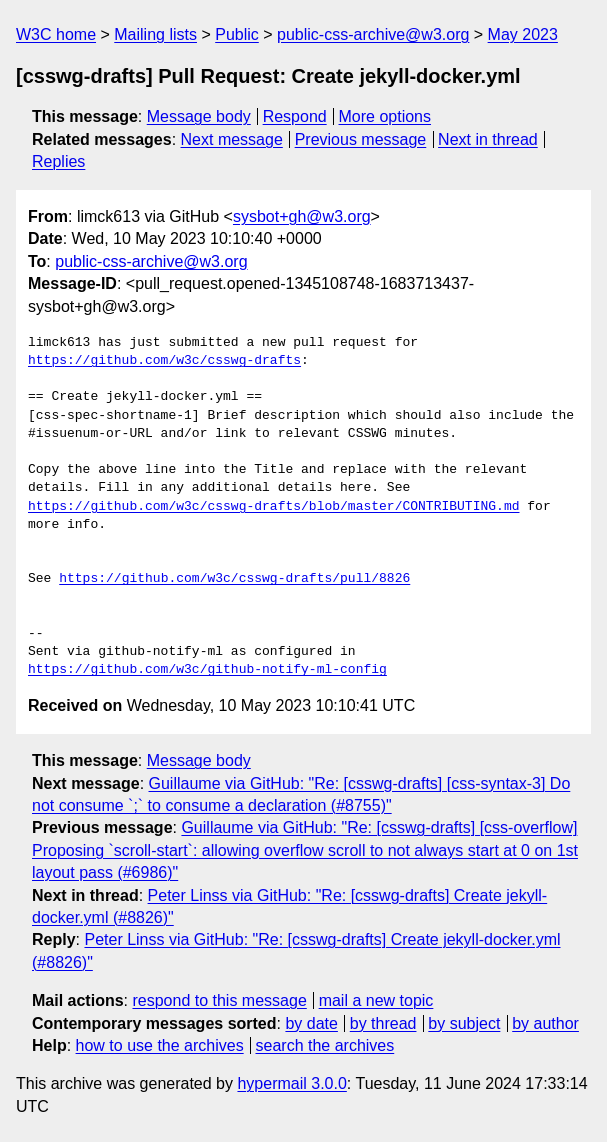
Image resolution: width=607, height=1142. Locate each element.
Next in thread (488, 139)
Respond (295, 116)
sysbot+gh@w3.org (302, 216)
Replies (58, 161)
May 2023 (523, 34)
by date (311, 1023)
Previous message (361, 139)
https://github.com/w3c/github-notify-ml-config (207, 670)
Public (237, 34)
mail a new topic (376, 1000)
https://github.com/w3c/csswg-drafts (164, 361)
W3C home (56, 34)
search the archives (325, 1045)
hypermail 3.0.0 (291, 1083)
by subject (464, 1023)
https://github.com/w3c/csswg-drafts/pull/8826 (234, 579)
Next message (232, 139)
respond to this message (219, 1000)
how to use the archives (160, 1045)
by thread (383, 1023)
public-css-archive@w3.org (373, 34)
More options (385, 116)
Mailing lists (155, 34)
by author (545, 1023)
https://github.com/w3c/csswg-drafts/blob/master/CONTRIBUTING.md (273, 507)
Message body (199, 116)
